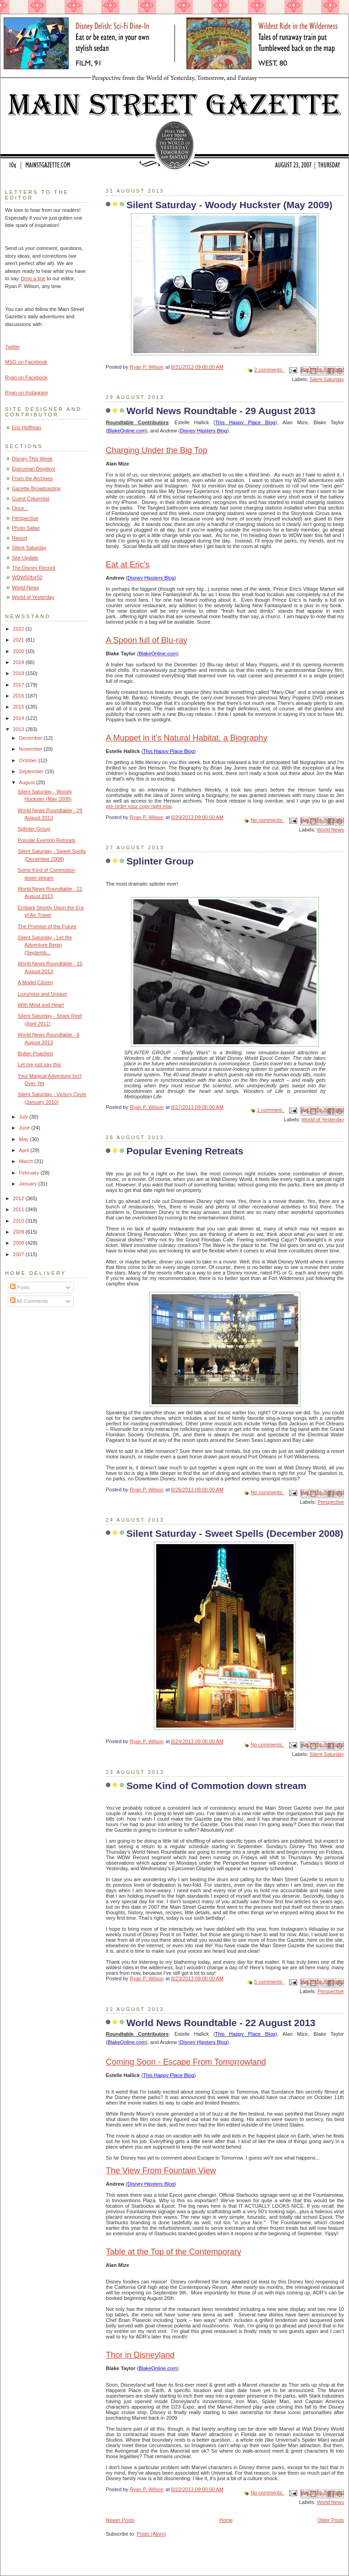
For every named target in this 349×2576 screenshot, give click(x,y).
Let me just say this (39, 1064)
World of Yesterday (322, 1119)
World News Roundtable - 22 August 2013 (221, 2022)
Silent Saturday (327, 379)
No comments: (267, 820)
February (29, 1172)
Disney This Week (32, 458)
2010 (19, 1221)
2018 (19, 673)
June (25, 1127)
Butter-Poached (35, 1053)
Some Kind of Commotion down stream (216, 1785)
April (24, 1150)
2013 (19, 729)
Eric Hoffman (26, 427)
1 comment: (271, 1110)
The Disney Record (33, 568)
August (27, 782)
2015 (19, 706)
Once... (20, 508)
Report (19, 538)
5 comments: (269, 1981)
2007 (19, 1254)
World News (330, 829)
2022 (19, 629)
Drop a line (33, 278)
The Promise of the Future (47, 926)
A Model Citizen (35, 982)
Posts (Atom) (151, 2534)
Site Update (25, 557)
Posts (20, 1287)
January (28, 1183)
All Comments (29, 1301)
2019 (19, 662)
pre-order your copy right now (139, 806)
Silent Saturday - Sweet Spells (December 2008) (235, 1533)
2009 (19, 1232)
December (31, 738)
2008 (19, 1243)
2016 (19, 695)
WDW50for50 (27, 577)
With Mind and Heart (41, 1005)
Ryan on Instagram (26, 392)
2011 (19, 1209)
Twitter (12, 346)
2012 (19, 1198)
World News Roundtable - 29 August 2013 (221, 410)
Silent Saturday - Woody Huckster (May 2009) (229, 204)
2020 (19, 651)
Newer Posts (120, 2520)
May (24, 1139)
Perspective (330, 1502)
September (32, 771)
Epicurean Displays (33, 468)
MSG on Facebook (26, 362)
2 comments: (269, 369)
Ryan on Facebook (26, 377)
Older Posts (330, 2520)
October (28, 760)
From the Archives (32, 478)
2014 (19, 718)
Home (226, 2520)
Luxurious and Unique (42, 994)
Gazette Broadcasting (36, 488)
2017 (19, 684)
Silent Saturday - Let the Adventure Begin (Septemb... (45, 945)
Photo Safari (26, 528)
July (24, 1116)
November (31, 749)
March (26, 1161)
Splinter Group (160, 861)
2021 (19, 640)
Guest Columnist (30, 498)
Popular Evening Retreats (184, 1151)
